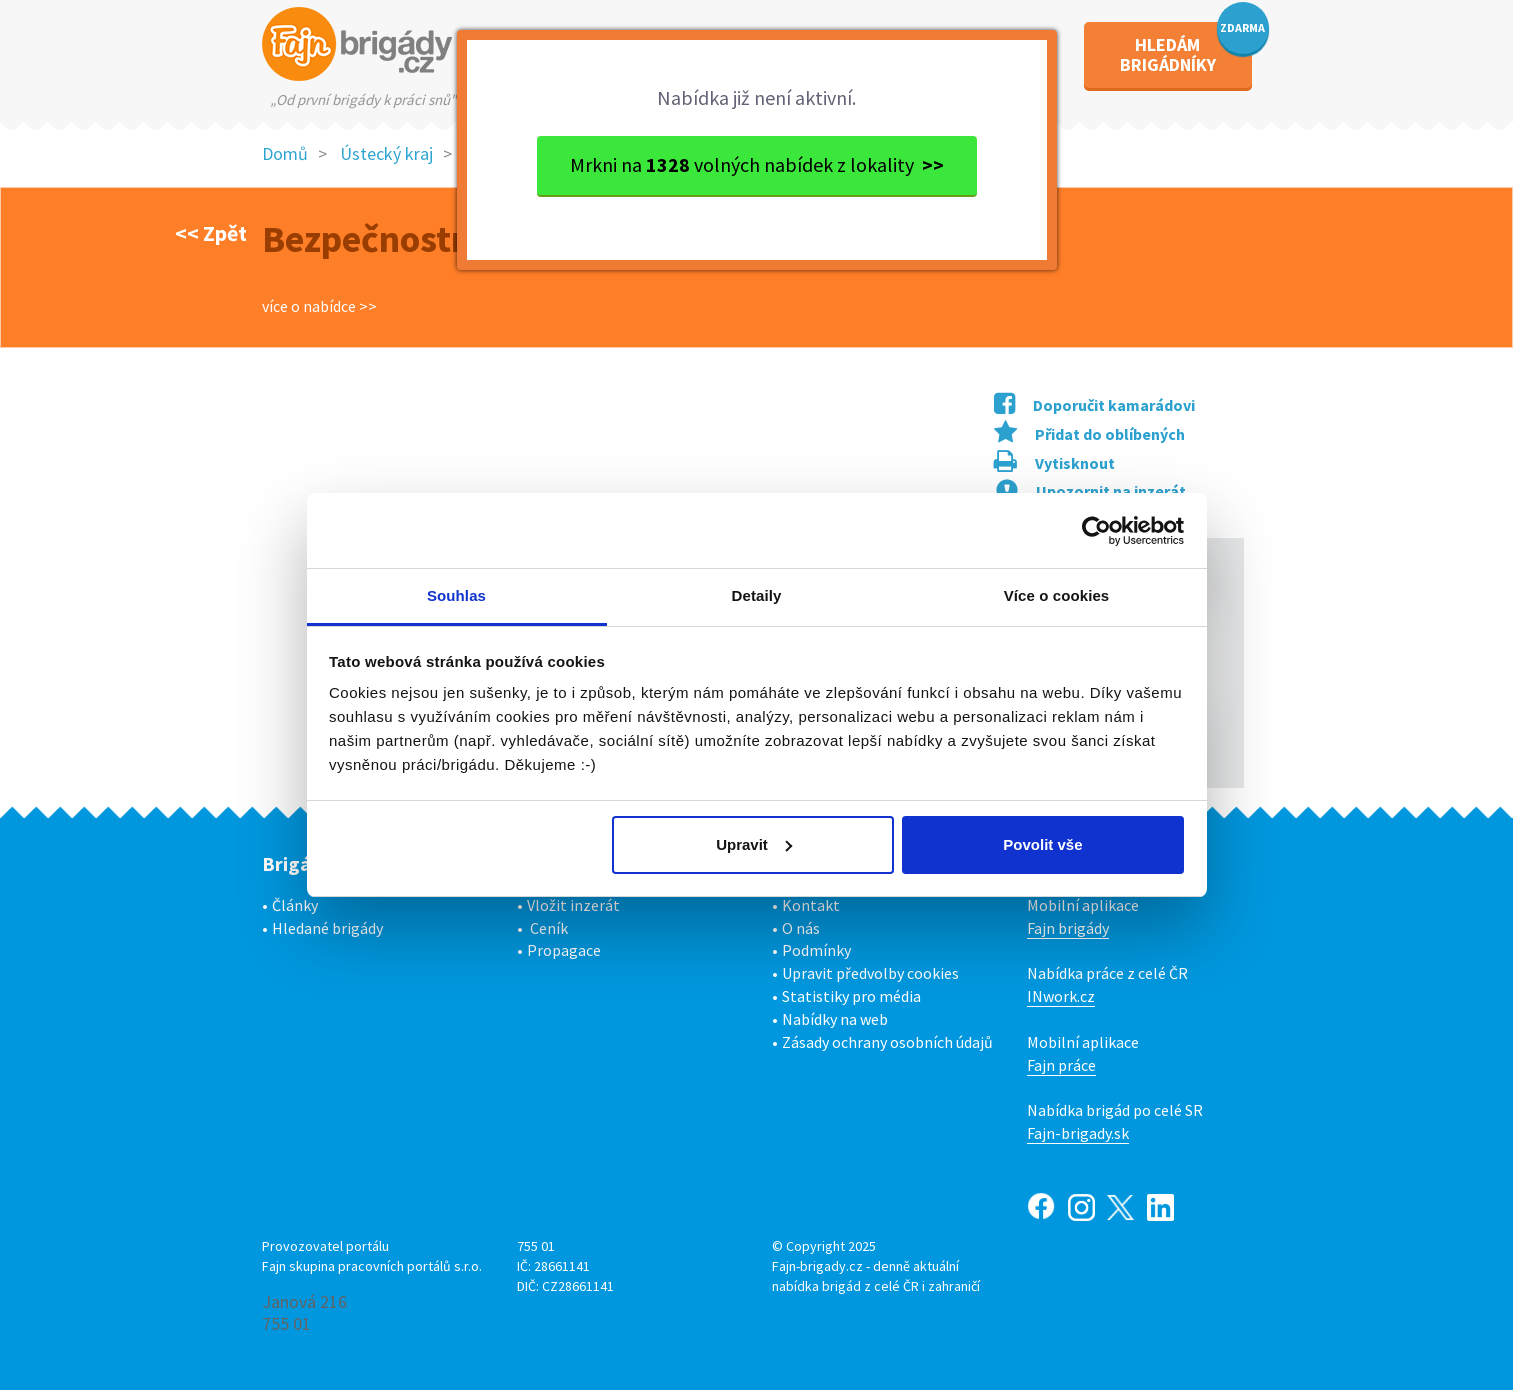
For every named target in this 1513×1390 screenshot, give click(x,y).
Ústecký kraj (386, 153)
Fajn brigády (1068, 928)
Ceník (549, 928)
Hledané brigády (327, 928)
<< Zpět (211, 233)
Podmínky (816, 950)
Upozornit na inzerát (1091, 491)
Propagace (564, 950)
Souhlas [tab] (456, 595)
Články (295, 905)
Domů (285, 153)
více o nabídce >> (319, 306)
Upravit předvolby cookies (870, 973)
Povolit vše (1042, 844)
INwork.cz (1061, 996)
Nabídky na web (835, 1019)
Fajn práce (1061, 1065)
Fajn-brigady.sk (1078, 1133)
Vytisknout (1054, 463)
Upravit (754, 844)
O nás (801, 928)
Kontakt (811, 905)
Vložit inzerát (573, 905)
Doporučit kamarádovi (1094, 405)
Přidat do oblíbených (1089, 434)
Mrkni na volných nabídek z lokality (757, 164)
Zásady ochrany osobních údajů (887, 1042)
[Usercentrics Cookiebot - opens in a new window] (1096, 531)
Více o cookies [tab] (1057, 595)
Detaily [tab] (757, 595)
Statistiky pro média (851, 996)
